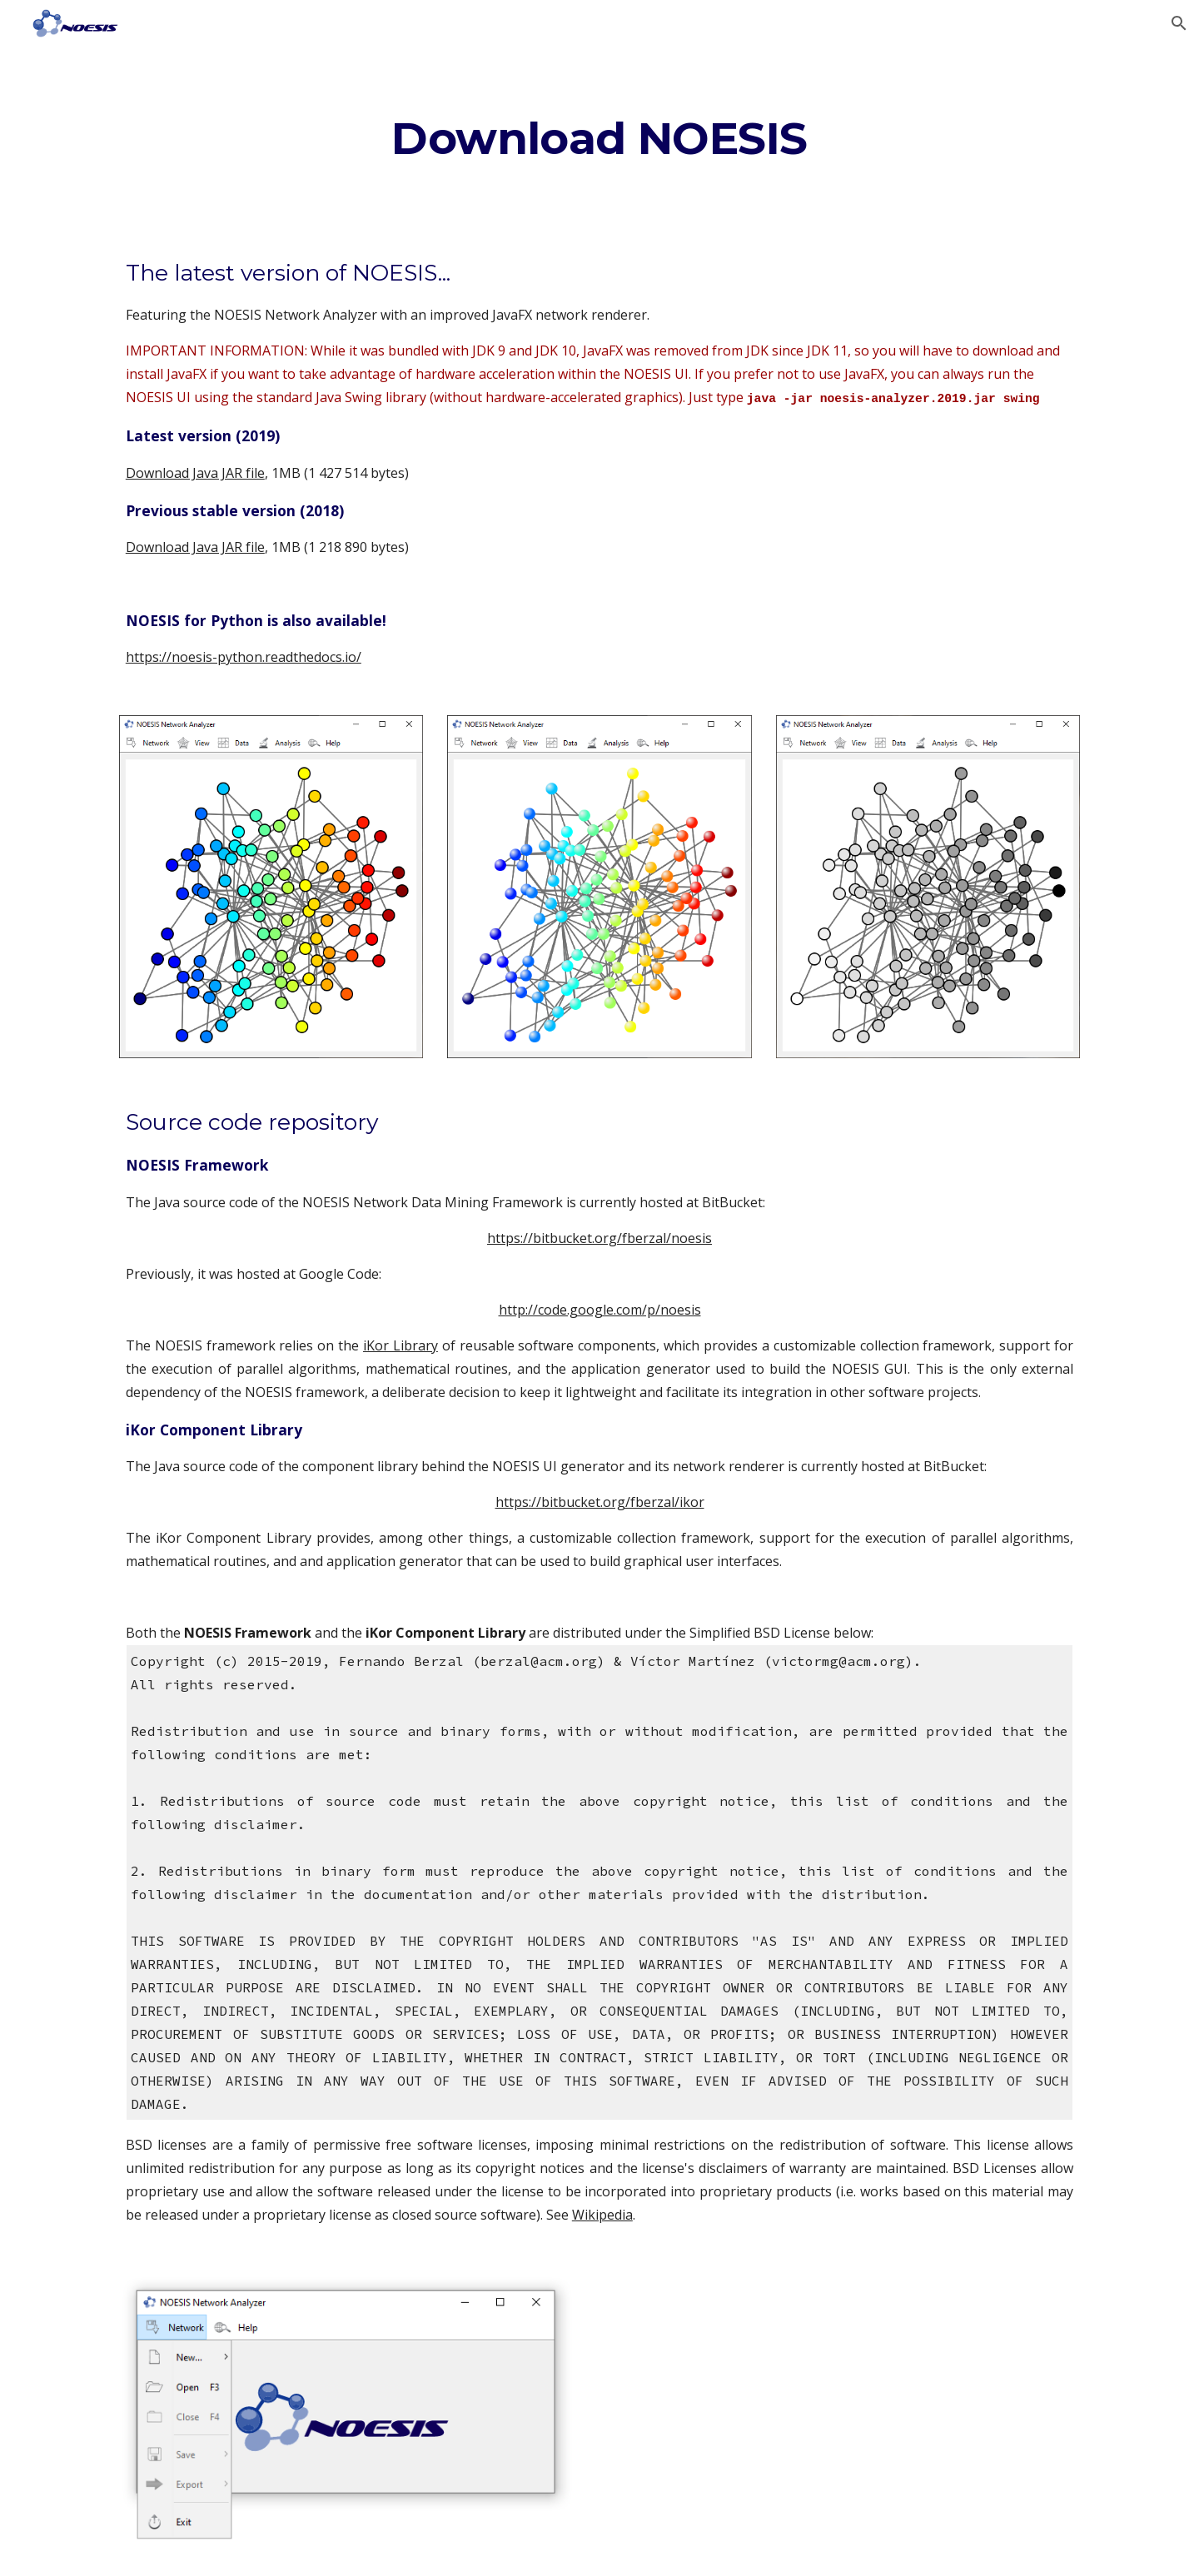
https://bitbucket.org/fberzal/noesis (599, 1238)
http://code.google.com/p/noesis (600, 1309)
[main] (599, 137)
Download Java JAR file (195, 473)
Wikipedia (602, 2215)
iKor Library (400, 1345)
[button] (1179, 23)
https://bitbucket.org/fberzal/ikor (599, 1502)
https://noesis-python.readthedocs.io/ (243, 657)
